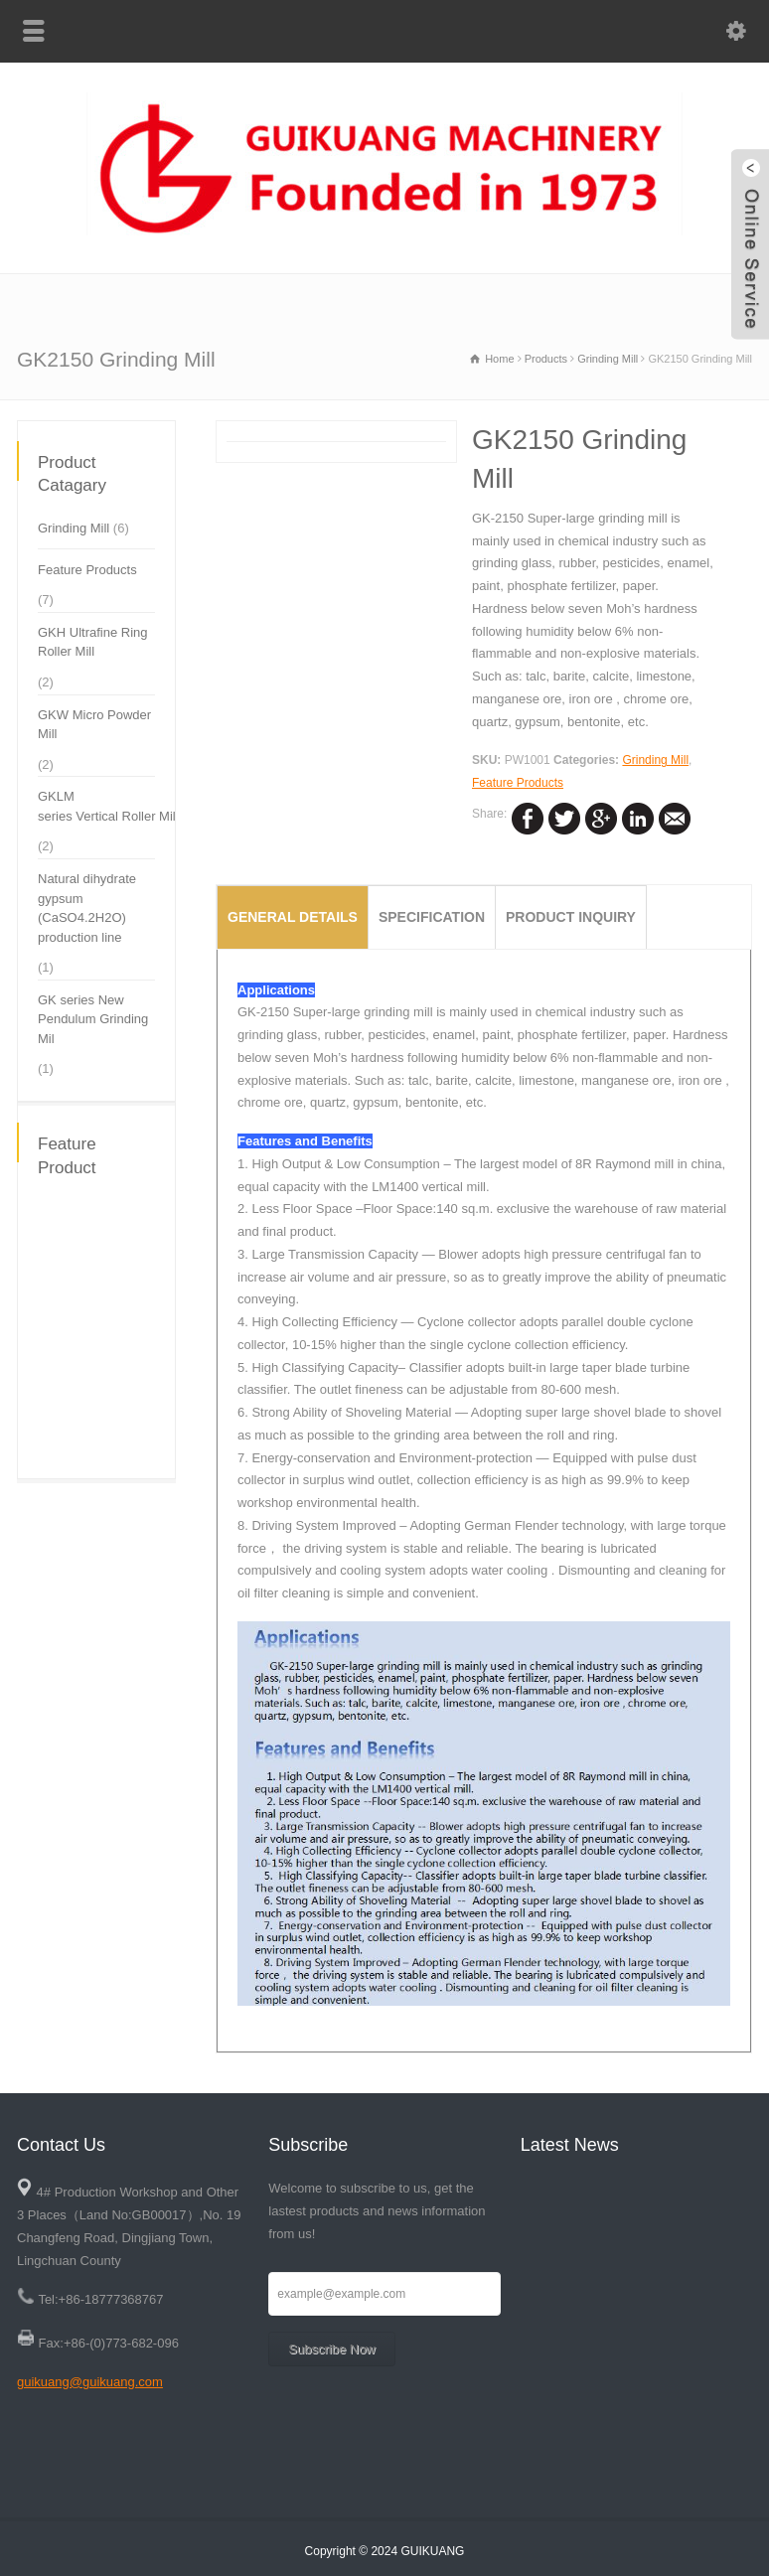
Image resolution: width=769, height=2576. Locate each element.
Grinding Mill (655, 760)
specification (432, 917)
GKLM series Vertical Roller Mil (107, 806)
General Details (293, 917)
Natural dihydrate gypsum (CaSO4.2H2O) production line (87, 908)
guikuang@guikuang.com (90, 2381)
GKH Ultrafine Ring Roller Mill (93, 642)
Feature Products (517, 783)
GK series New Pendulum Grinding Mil (93, 1019)
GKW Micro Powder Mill (94, 724)
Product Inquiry (571, 917)
